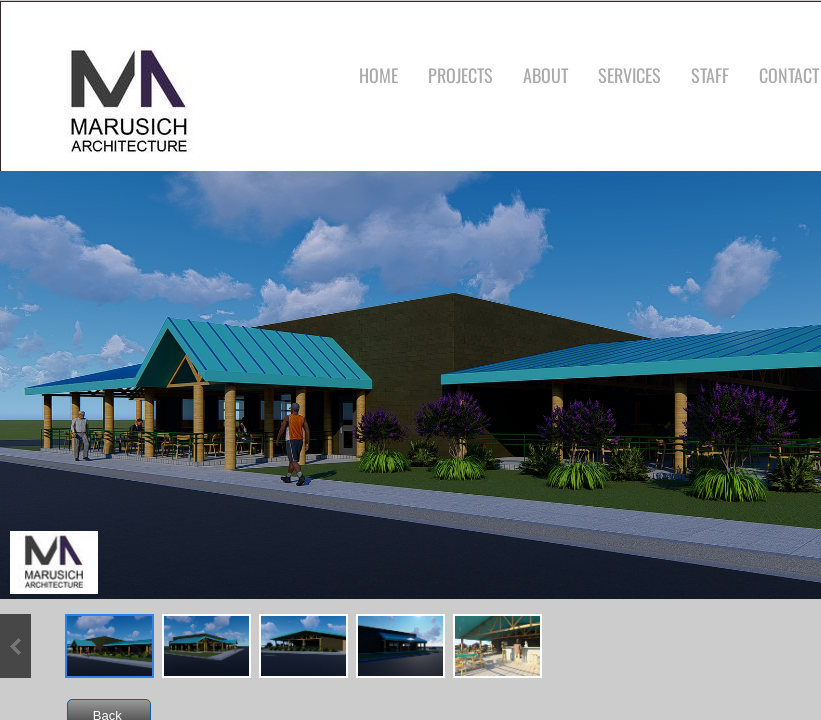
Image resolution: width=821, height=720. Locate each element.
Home (378, 75)
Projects (460, 75)
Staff (710, 75)
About (545, 75)
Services (629, 75)
